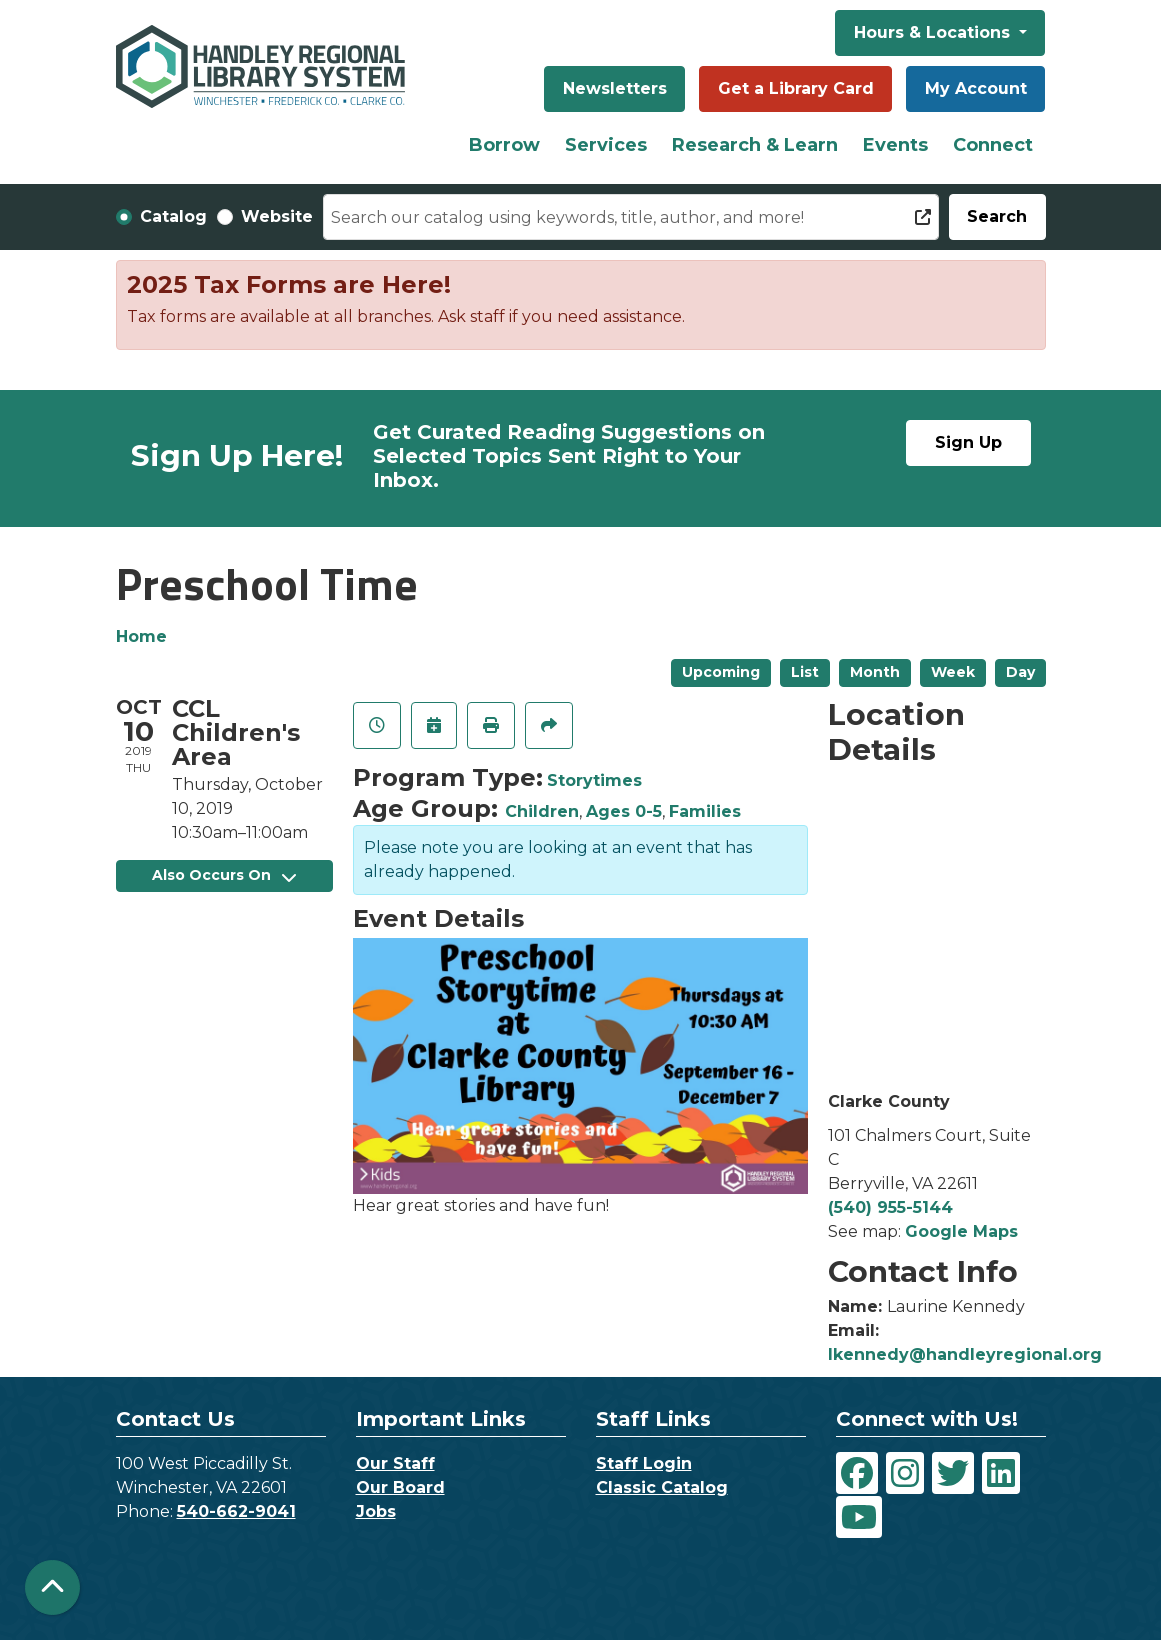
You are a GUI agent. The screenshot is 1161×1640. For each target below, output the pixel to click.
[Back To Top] (52, 1587)
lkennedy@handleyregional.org (965, 1354)
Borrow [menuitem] (504, 145)
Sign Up (968, 442)
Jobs (376, 1511)
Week (953, 672)
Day (1020, 672)
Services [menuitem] (606, 145)
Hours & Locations (934, 32)
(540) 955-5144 (890, 1207)
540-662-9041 (236, 1511)
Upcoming (721, 672)
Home (141, 636)
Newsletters (615, 88)
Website (277, 216)
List (805, 672)
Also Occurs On (224, 875)
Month (875, 672)
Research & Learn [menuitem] (755, 145)
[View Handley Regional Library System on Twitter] (953, 1473)
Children (542, 811)
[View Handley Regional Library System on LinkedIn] (1001, 1473)
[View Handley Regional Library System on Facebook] (857, 1473)
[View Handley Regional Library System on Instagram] (905, 1473)
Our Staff (395, 1463)
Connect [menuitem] (993, 145)
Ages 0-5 (624, 811)
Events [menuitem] (895, 145)
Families (705, 811)
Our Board (400, 1487)
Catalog (173, 216)
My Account (976, 88)
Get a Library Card (796, 88)
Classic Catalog (662, 1487)
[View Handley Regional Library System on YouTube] (859, 1517)
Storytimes (594, 780)
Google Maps (961, 1231)
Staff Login (644, 1463)
